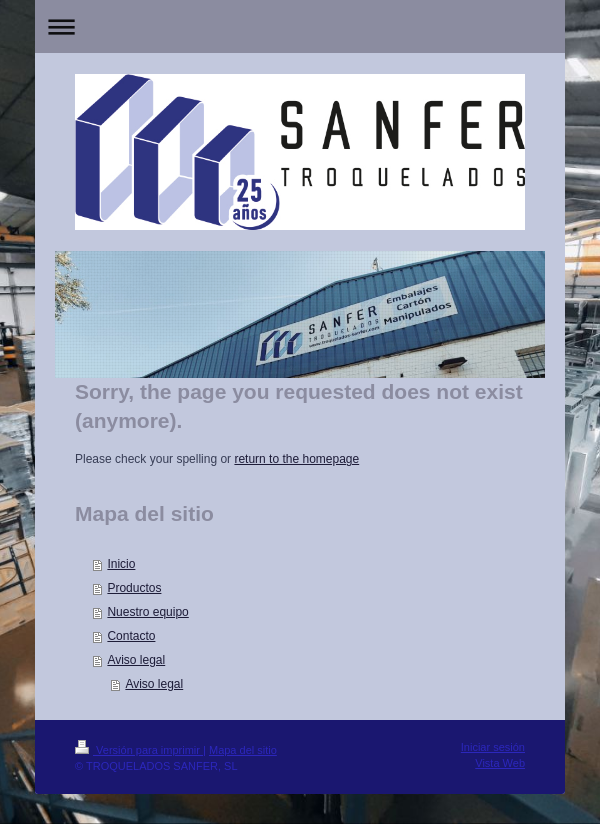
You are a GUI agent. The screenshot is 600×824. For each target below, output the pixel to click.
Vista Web (500, 763)
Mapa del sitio (243, 750)
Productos (134, 588)
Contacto (131, 636)
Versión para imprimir (139, 750)
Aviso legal (136, 660)
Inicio (121, 564)
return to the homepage (296, 459)
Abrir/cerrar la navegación (300, 26)
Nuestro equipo (147, 612)
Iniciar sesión (493, 747)
